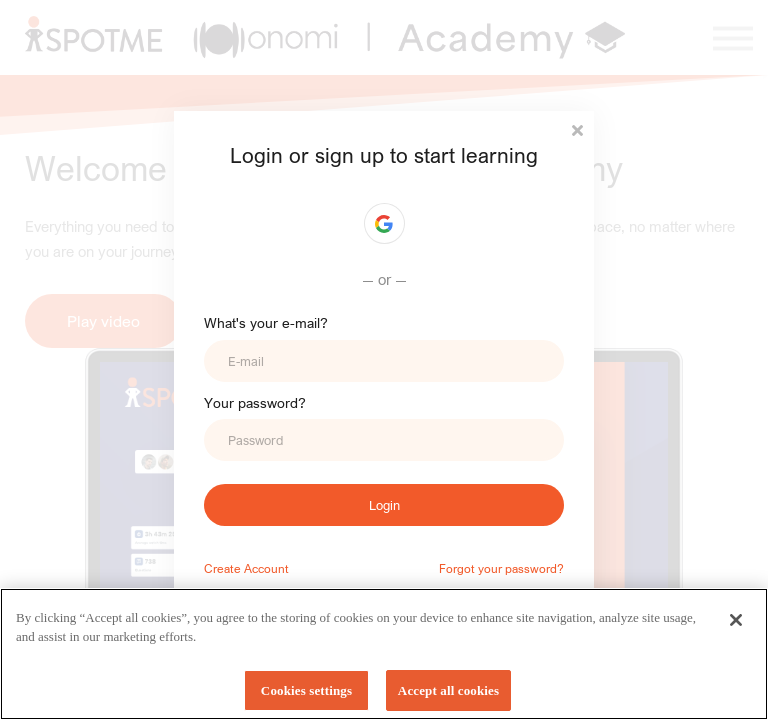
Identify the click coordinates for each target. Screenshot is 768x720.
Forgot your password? (501, 568)
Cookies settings (306, 697)
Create (222, 568)
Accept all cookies (448, 697)
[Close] (736, 626)
